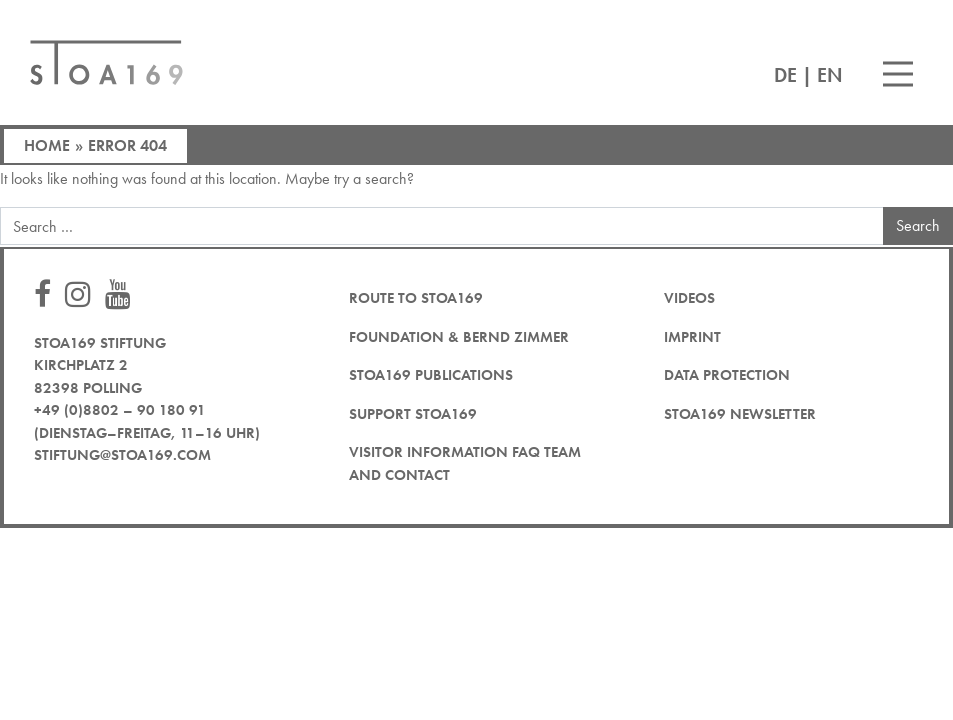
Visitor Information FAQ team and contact (465, 463)
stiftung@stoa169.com (122, 455)
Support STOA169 (413, 414)
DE (785, 75)
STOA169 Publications (431, 375)
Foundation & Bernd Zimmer (459, 337)
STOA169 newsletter (740, 414)
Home (47, 145)
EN (830, 75)
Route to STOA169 (416, 298)
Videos (689, 298)
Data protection (727, 375)
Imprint (692, 337)
